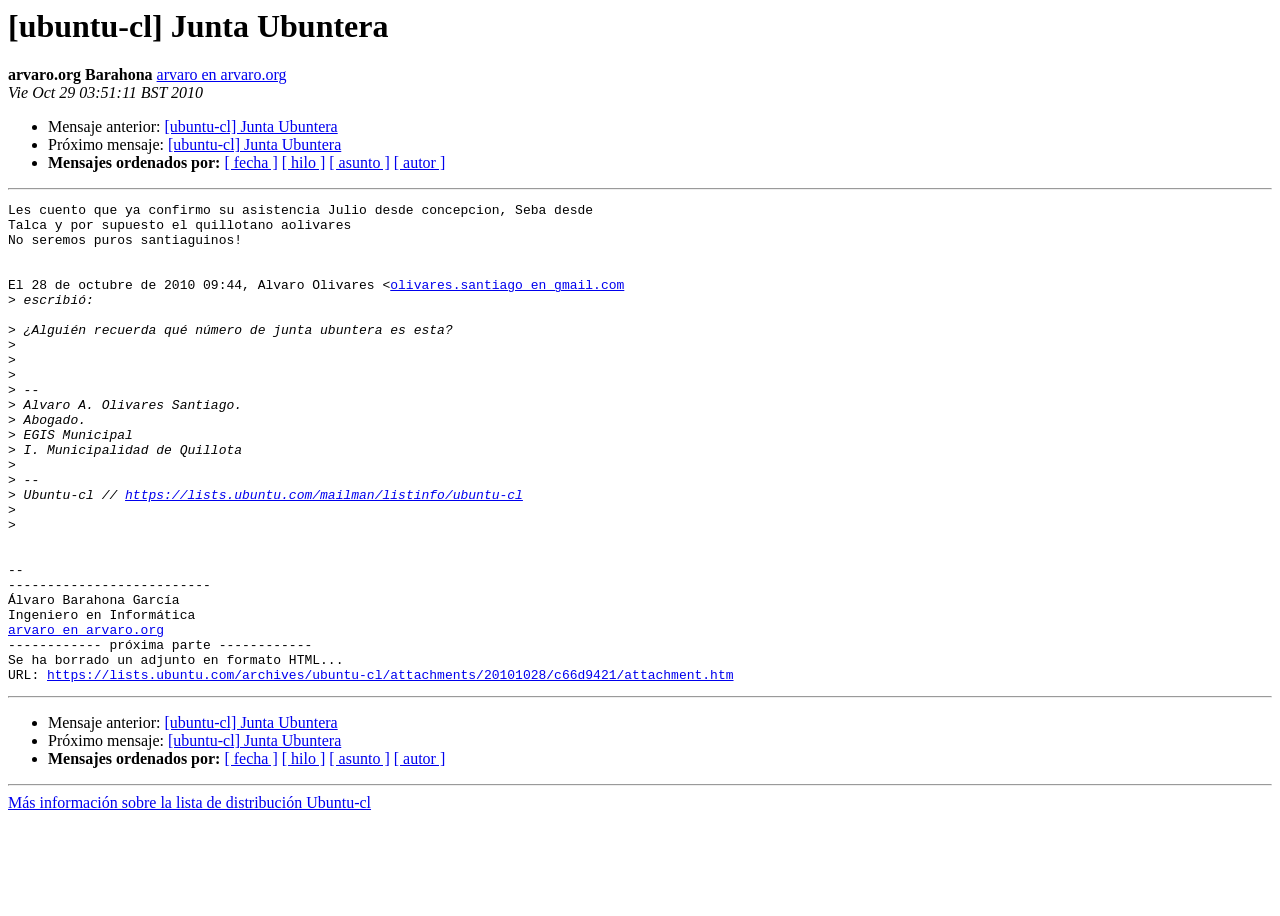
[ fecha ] (250, 162)
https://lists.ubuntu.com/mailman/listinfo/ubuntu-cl (324, 554)
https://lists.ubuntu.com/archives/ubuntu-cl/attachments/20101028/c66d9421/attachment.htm (390, 770)
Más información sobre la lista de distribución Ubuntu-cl (189, 898)
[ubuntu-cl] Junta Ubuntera (250, 126)
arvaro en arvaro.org (222, 74)
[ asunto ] (359, 162)
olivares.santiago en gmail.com (507, 302)
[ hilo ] (304, 162)
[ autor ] (420, 162)
